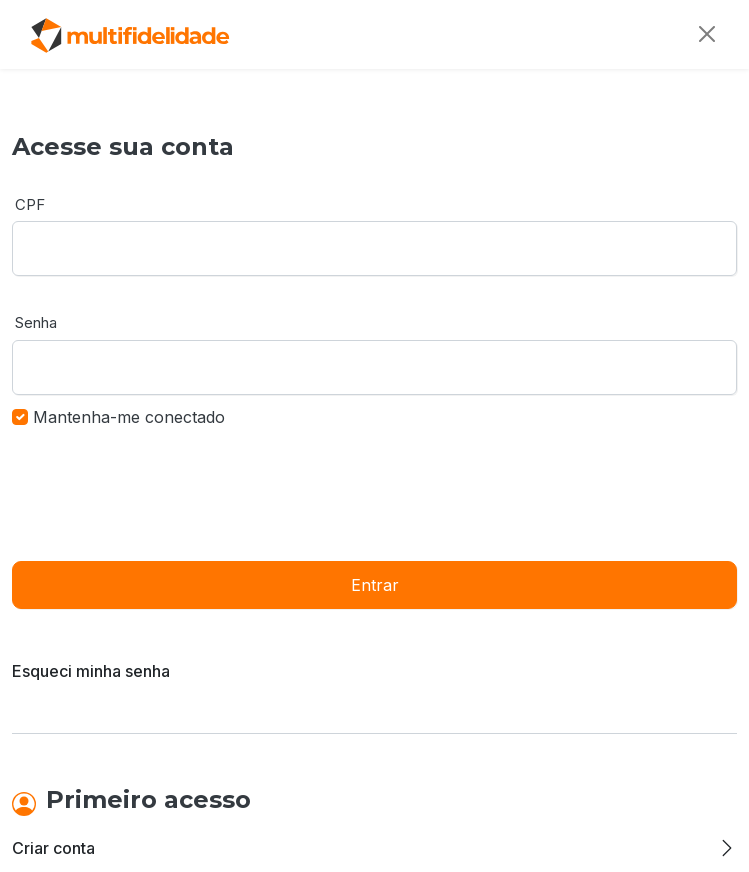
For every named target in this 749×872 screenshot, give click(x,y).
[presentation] (164, 492)
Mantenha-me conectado (129, 417)
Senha (36, 322)
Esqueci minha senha (91, 671)
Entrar (375, 585)
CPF (30, 204)
